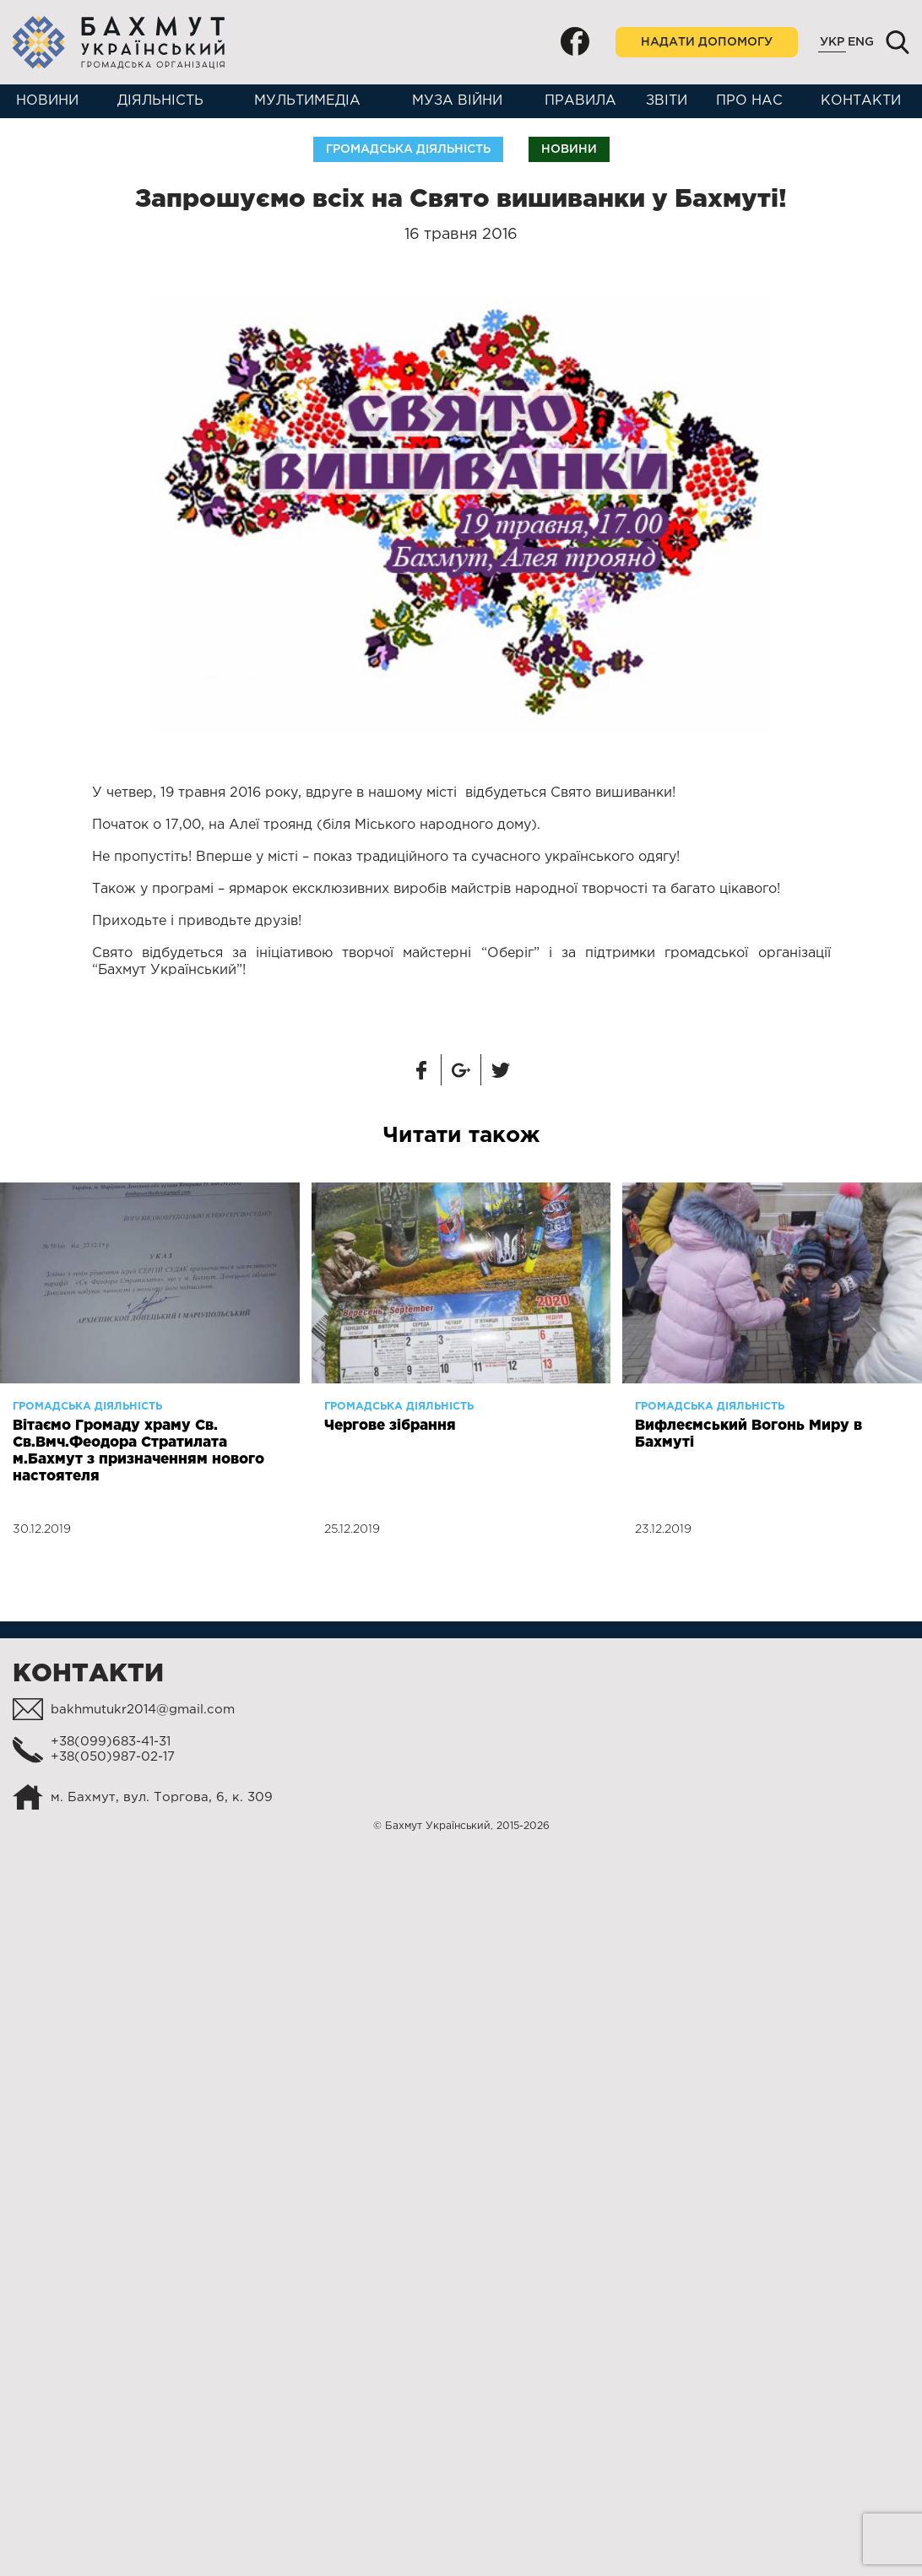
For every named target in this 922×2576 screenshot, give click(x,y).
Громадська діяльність (408, 149)
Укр (832, 42)
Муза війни (457, 101)
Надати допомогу (707, 42)
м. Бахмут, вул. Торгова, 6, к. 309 (162, 1797)
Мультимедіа (307, 101)
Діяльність (160, 101)
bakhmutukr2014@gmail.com (143, 1709)
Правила (580, 101)
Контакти (861, 101)
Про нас (749, 101)
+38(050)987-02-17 (113, 1756)
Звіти (666, 101)
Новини (47, 101)
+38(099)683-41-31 (111, 1741)
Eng (861, 42)
